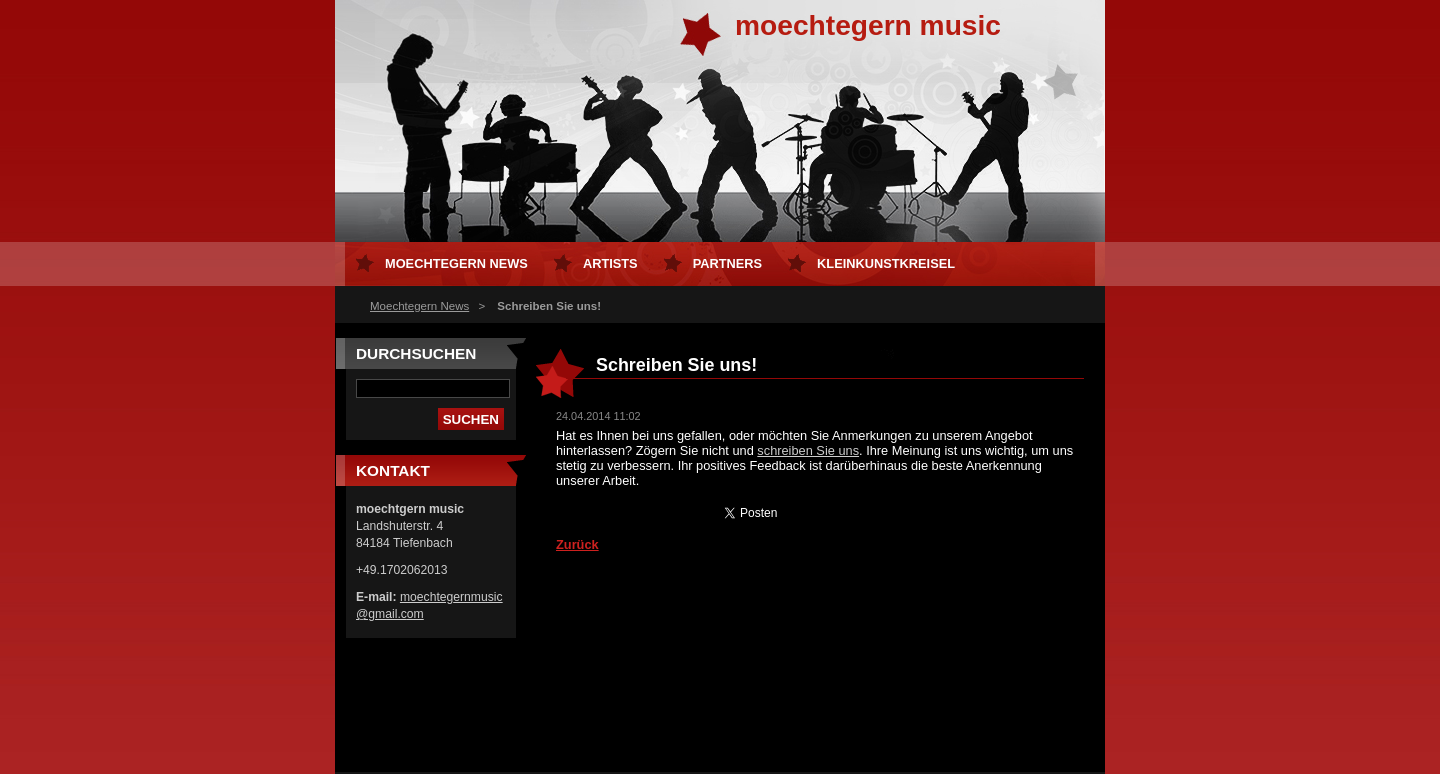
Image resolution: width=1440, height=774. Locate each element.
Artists (610, 263)
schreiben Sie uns (808, 450)
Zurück (577, 544)
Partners (727, 263)
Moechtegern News (419, 306)
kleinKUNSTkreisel (886, 263)
